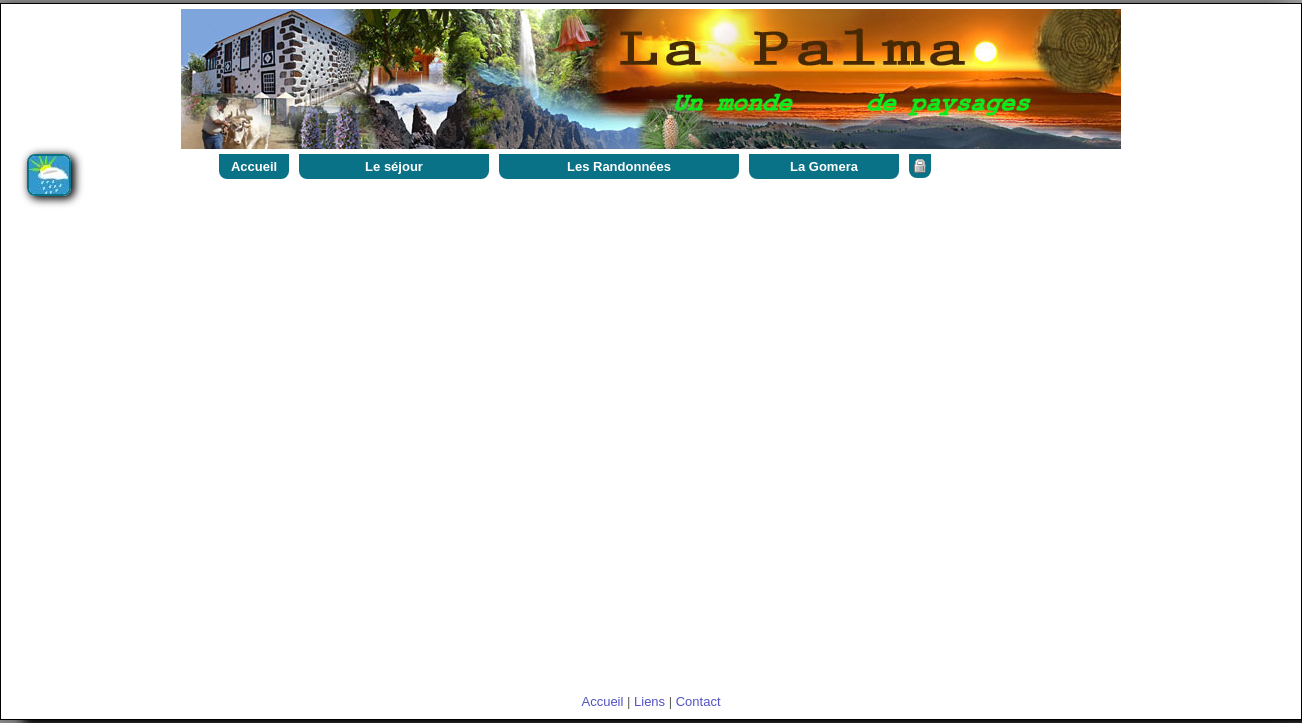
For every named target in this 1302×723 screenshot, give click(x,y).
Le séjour (394, 166)
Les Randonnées (619, 166)
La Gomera (824, 166)
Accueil (254, 166)
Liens (649, 701)
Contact (698, 701)
